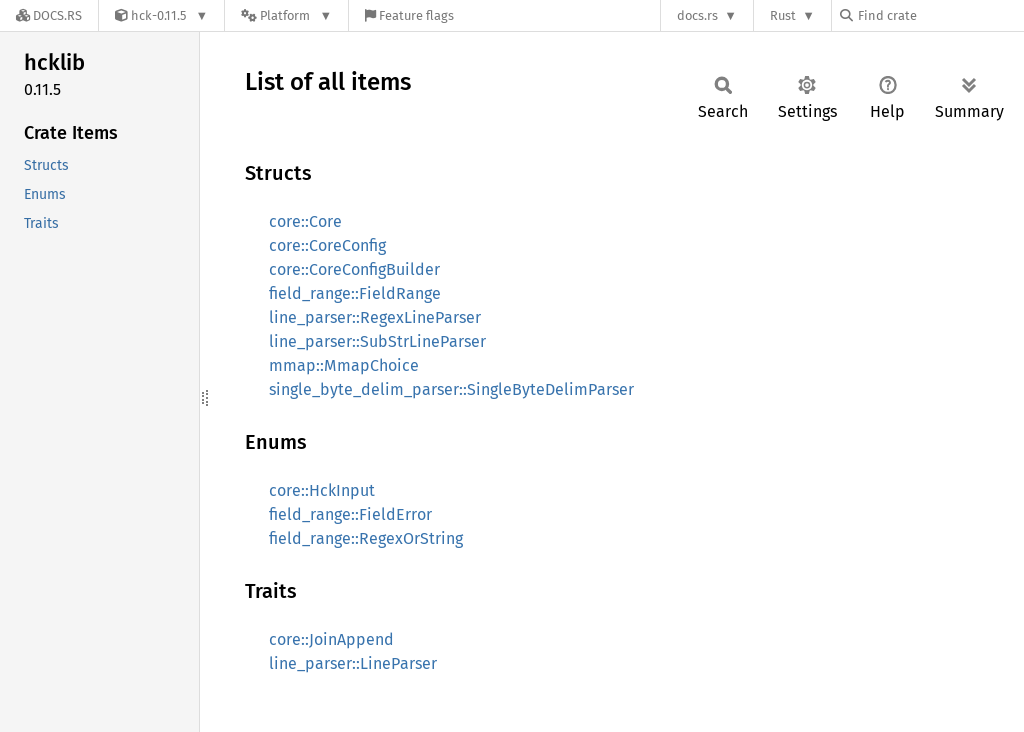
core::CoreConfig (327, 245)
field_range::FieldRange (355, 293)
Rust (783, 15)
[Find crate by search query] (940, 15)
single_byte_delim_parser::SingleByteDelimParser (451, 389)
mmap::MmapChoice (344, 365)
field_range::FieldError (350, 514)
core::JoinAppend (331, 639)
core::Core (305, 221)
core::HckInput (322, 490)
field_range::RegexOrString (366, 538)
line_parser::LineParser (353, 663)
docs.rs (697, 15)
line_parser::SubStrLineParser (377, 341)
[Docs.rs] (49, 15)
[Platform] (286, 15)
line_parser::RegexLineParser (375, 317)
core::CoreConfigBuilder (354, 269)
